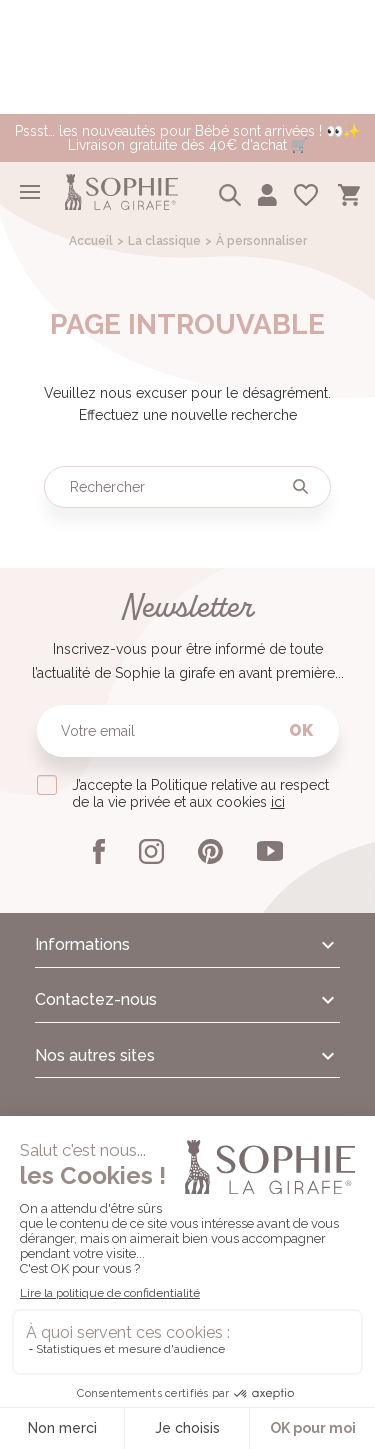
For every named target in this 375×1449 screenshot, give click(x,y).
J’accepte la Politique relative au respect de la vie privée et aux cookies (200, 793)
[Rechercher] (187, 487)
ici (278, 802)
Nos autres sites (95, 1055)
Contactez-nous (96, 999)
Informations (82, 944)
